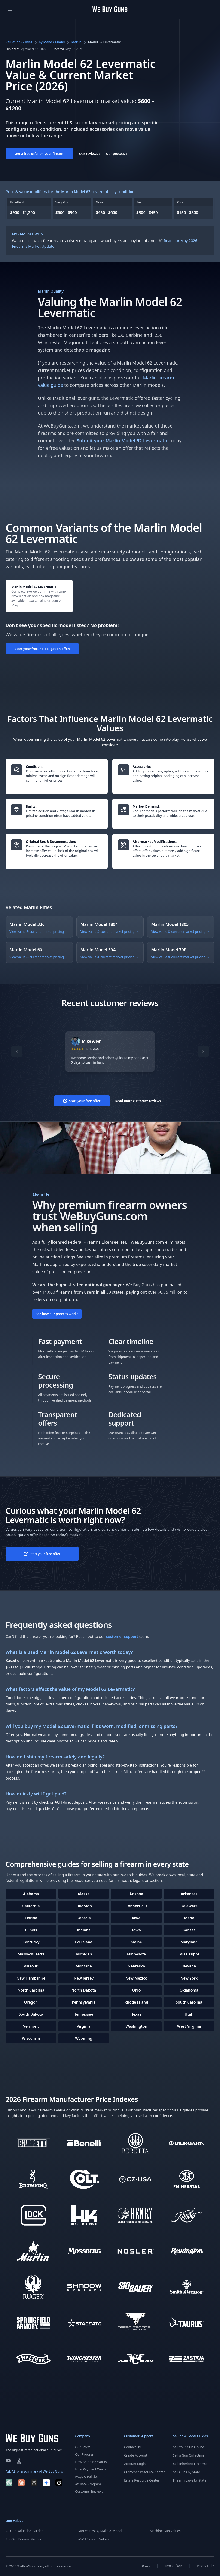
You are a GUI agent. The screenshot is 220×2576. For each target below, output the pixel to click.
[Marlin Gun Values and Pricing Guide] (33, 2251)
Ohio (136, 1990)
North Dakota (83, 1990)
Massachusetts (31, 1954)
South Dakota (31, 2014)
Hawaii (136, 1917)
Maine (136, 1942)
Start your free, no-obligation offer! (42, 648)
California (31, 1905)
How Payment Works (91, 2469)
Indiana (84, 1930)
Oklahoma (189, 1990)
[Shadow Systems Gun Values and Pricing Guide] (84, 2287)
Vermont (31, 2026)
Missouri (31, 1966)
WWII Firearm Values (93, 2539)
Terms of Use (173, 2566)
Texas (136, 2014)
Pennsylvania (83, 2002)
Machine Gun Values (165, 2531)
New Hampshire (31, 1978)
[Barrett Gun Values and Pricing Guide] (33, 2143)
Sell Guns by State (186, 2472)
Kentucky (31, 1942)
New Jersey (84, 1978)
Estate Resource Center (141, 2480)
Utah (189, 2014)
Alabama (31, 1893)
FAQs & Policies (86, 2476)
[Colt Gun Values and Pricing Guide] (84, 2179)
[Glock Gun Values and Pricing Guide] (33, 2215)
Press (146, 2566)
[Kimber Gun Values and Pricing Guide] (187, 2215)
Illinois (31, 1930)
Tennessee (83, 2014)
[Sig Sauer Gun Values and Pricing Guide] (135, 2287)
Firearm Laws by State (189, 2480)
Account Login (135, 2463)
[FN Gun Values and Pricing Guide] (187, 2179)
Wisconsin (31, 2038)
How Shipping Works (91, 2462)
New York (189, 1978)
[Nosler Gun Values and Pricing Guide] (135, 2251)
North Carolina (31, 1990)
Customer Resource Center (144, 2472)
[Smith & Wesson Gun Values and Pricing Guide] (187, 2287)
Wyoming (83, 2038)
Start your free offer (81, 1101)
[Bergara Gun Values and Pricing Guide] (187, 2143)
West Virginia (189, 2026)
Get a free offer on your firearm (39, 153)
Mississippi (189, 1954)
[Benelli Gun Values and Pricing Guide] (84, 2143)
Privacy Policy (205, 2566)
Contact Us (132, 2447)
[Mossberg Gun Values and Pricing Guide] (84, 2251)
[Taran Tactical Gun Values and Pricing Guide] (135, 2322)
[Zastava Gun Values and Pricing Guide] (187, 2359)
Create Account (135, 2455)
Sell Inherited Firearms (190, 2463)
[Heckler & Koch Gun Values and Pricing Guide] (84, 2215)
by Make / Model (52, 42)
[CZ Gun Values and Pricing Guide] (135, 2179)
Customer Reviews (89, 2491)
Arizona (136, 1893)
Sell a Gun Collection (188, 2455)
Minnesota (136, 1954)
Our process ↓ (117, 153)
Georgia (83, 1917)
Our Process (84, 2454)
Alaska (83, 1893)
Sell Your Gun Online (188, 2447)
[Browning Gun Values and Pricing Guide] (33, 2179)
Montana (84, 1966)
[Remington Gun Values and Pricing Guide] (187, 2251)
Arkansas (189, 1893)
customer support (122, 1636)
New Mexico (136, 1978)
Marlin (76, 42)
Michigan (83, 1954)
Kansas (189, 1930)
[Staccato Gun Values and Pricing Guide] (84, 2322)
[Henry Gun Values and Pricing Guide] (135, 2215)
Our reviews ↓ (89, 153)
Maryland (189, 1942)
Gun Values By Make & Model (100, 2531)
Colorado (84, 1905)
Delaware (189, 1905)
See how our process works (57, 1313)
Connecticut (136, 1905)
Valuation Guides (19, 42)
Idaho (189, 1917)
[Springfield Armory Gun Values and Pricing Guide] (33, 2322)
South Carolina (189, 2002)
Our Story (82, 2447)
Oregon (31, 2002)
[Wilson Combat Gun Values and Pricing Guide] (135, 2359)
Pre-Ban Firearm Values (23, 2539)
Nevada (189, 1966)
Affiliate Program (88, 2484)
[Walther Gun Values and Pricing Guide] (33, 2359)
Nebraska (136, 1966)
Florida (31, 1917)
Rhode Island (136, 2002)
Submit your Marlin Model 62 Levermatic (122, 440)
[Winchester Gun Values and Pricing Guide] (84, 2359)
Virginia (84, 2026)
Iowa (136, 1930)
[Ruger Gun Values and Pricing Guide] (33, 2287)
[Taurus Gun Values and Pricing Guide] (187, 2322)
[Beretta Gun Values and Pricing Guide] (135, 2143)
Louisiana (83, 1942)
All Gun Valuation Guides (24, 2531)
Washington (136, 2026)
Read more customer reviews (140, 1101)
